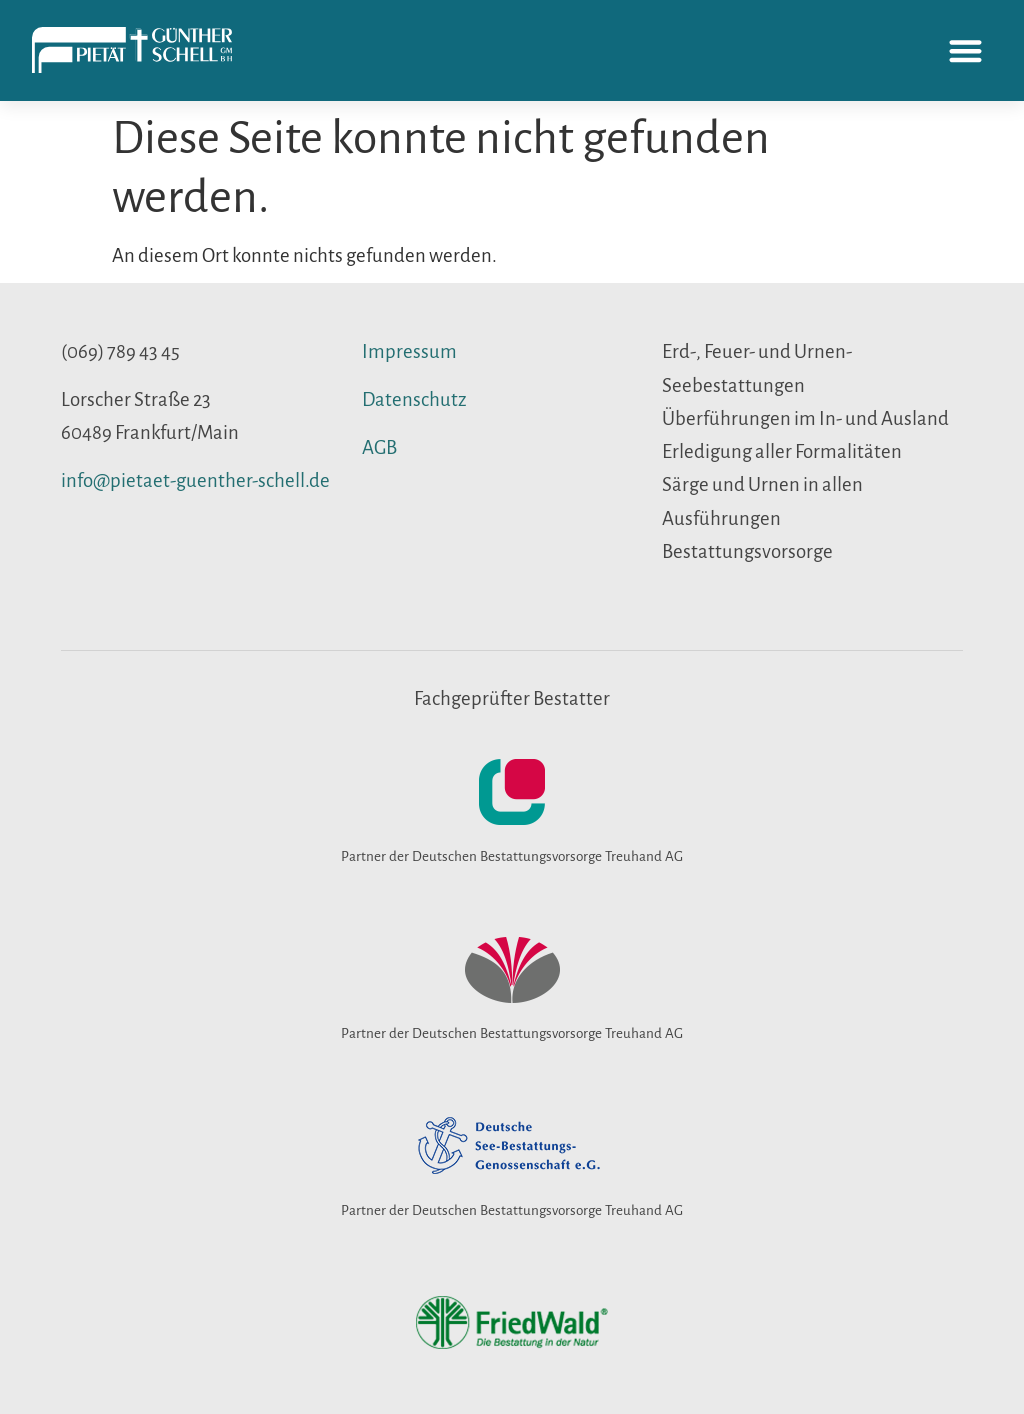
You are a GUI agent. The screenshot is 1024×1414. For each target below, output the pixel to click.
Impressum (409, 351)
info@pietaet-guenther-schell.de (195, 480)
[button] (966, 50)
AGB (379, 447)
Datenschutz (414, 399)
